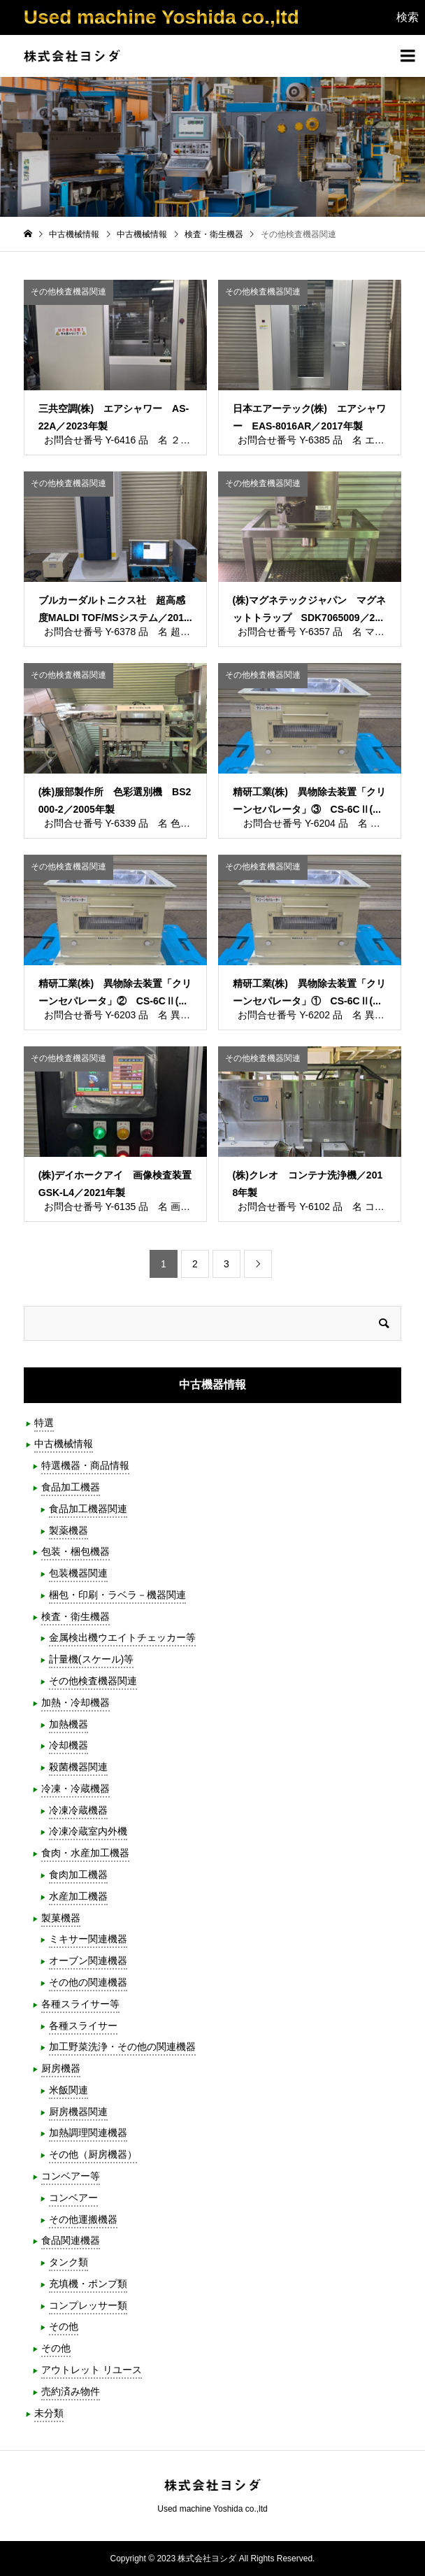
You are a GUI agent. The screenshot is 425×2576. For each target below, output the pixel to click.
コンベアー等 (70, 2176)
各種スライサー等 (80, 2003)
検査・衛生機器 (75, 1616)
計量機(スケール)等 (91, 1659)
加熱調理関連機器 (88, 2132)
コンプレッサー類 (88, 2305)
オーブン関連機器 (88, 1960)
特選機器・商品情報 (85, 1465)
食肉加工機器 (78, 1874)
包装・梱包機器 (75, 1551)
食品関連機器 (70, 2240)
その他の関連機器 (88, 1982)
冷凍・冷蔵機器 (75, 1788)
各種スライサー (83, 2025)
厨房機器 (60, 2068)
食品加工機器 (70, 1487)
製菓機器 (60, 1917)
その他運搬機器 (83, 2219)
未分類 (49, 2413)
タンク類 (68, 2262)
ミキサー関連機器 (88, 1938)
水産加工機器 (78, 1896)
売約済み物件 (70, 2391)
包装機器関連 (78, 1573)
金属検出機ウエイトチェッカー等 (122, 1637)
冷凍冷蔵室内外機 (88, 1831)
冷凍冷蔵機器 (78, 1810)
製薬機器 (68, 1530)
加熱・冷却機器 (75, 1702)
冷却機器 (68, 1745)
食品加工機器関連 (88, 1508)
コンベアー (73, 2197)
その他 (63, 2326)
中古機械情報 (63, 1443)
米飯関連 (68, 2089)
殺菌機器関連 (78, 1766)
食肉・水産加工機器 (85, 1852)
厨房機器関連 (78, 2111)
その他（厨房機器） (93, 2154)
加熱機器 (68, 1724)
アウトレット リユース (91, 2369)
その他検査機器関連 (93, 1680)
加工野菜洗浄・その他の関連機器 (122, 2046)
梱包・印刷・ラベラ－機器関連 (117, 1594)
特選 (44, 1422)
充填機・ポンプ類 (88, 2283)
